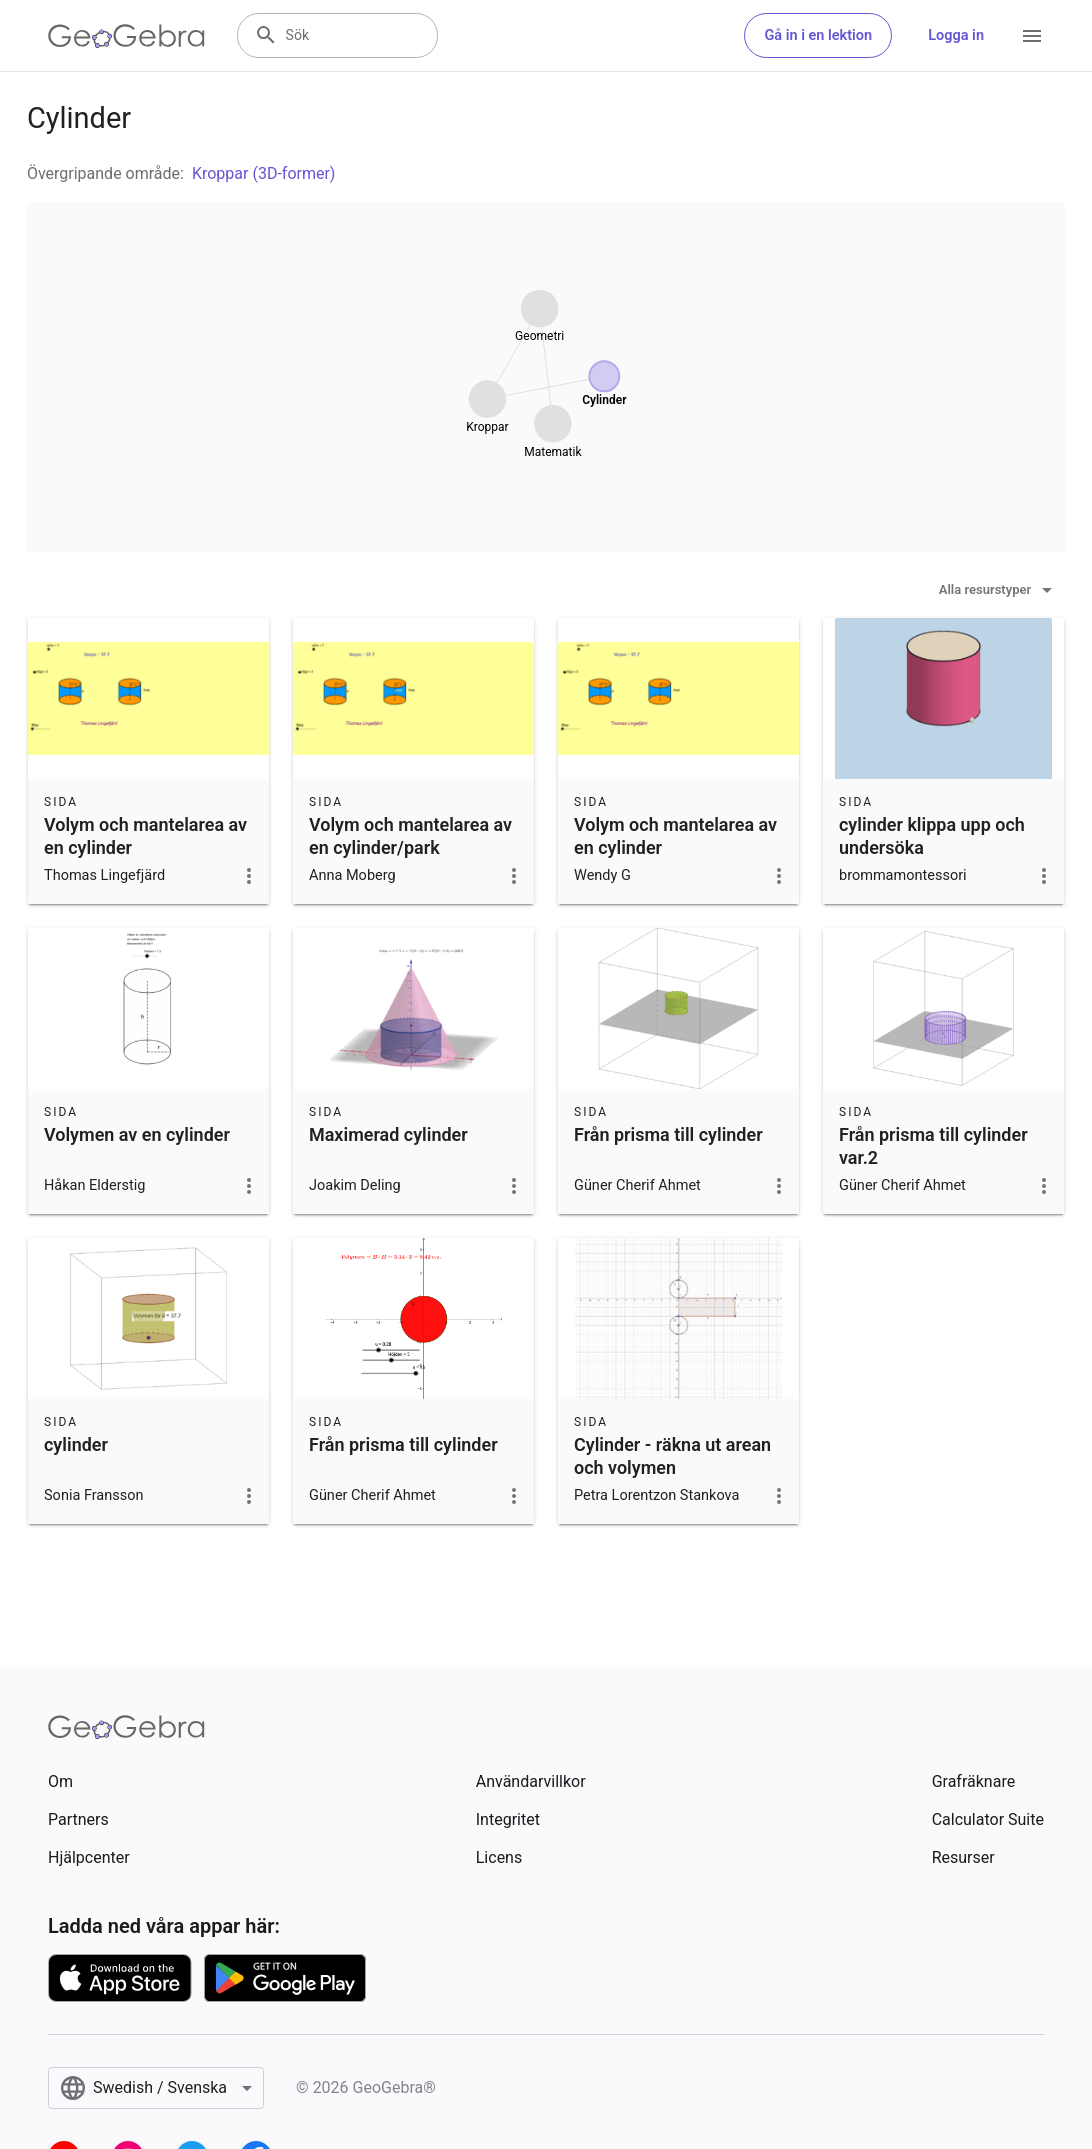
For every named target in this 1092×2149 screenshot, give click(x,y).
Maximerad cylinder (388, 1134)
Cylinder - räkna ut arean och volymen (672, 1456)
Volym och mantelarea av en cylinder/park (410, 836)
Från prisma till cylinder (668, 1134)
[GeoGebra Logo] (126, 36)
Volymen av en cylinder (137, 1134)
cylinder (76, 1444)
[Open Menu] (1032, 36)
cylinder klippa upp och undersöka (932, 836)
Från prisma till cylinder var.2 (933, 1146)
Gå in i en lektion (818, 35)
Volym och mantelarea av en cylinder (145, 836)
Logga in (956, 35)
